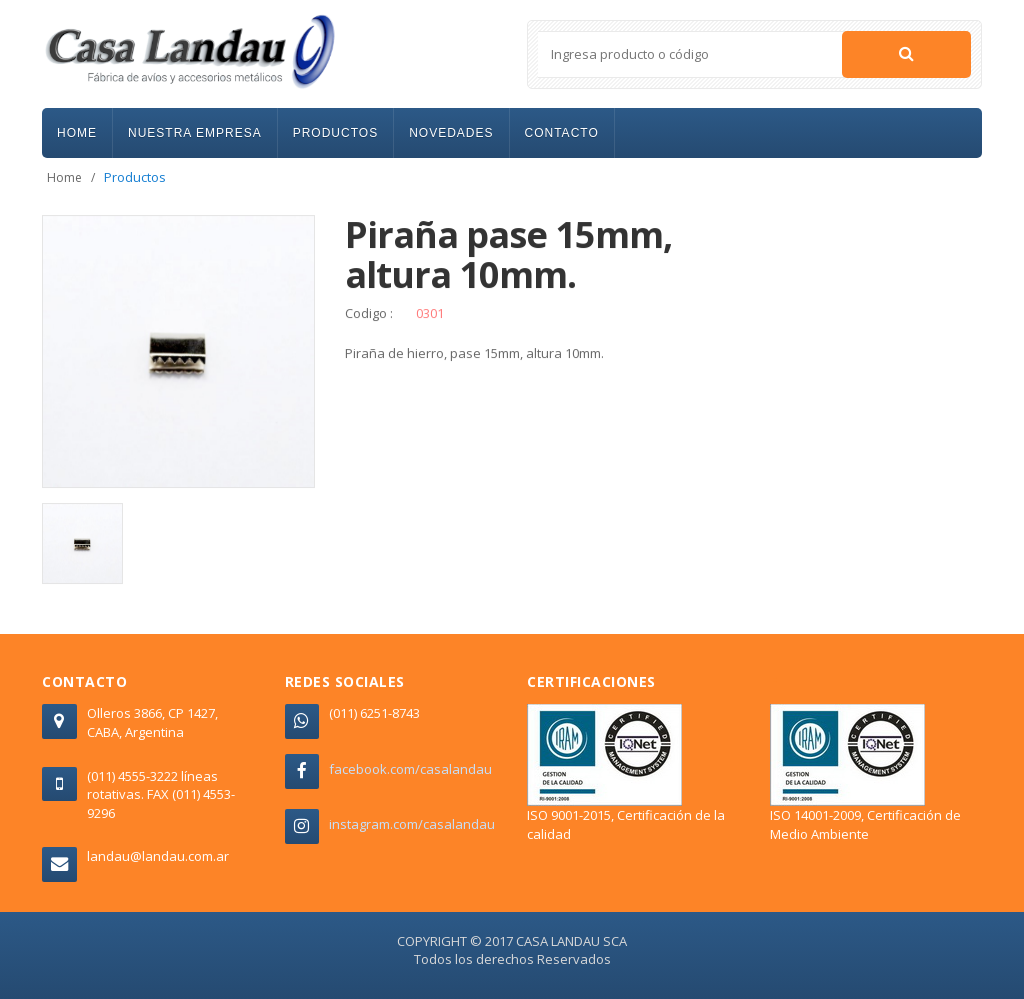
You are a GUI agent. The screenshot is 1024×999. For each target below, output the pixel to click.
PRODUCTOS (335, 133)
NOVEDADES (451, 133)
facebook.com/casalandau (410, 769)
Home (64, 177)
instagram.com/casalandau (412, 824)
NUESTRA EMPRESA (195, 133)
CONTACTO (562, 133)
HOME (77, 133)
